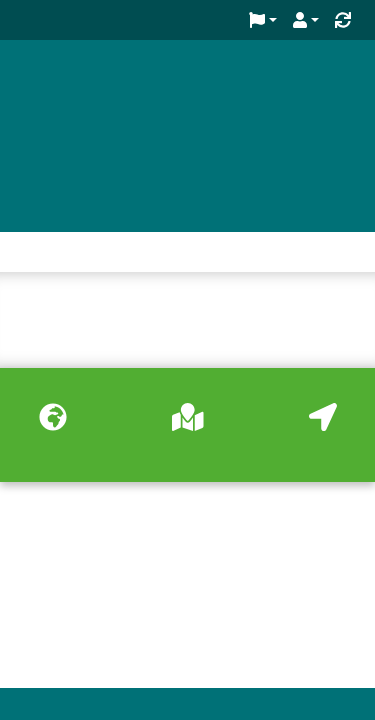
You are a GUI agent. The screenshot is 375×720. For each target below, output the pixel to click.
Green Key (83, 77)
